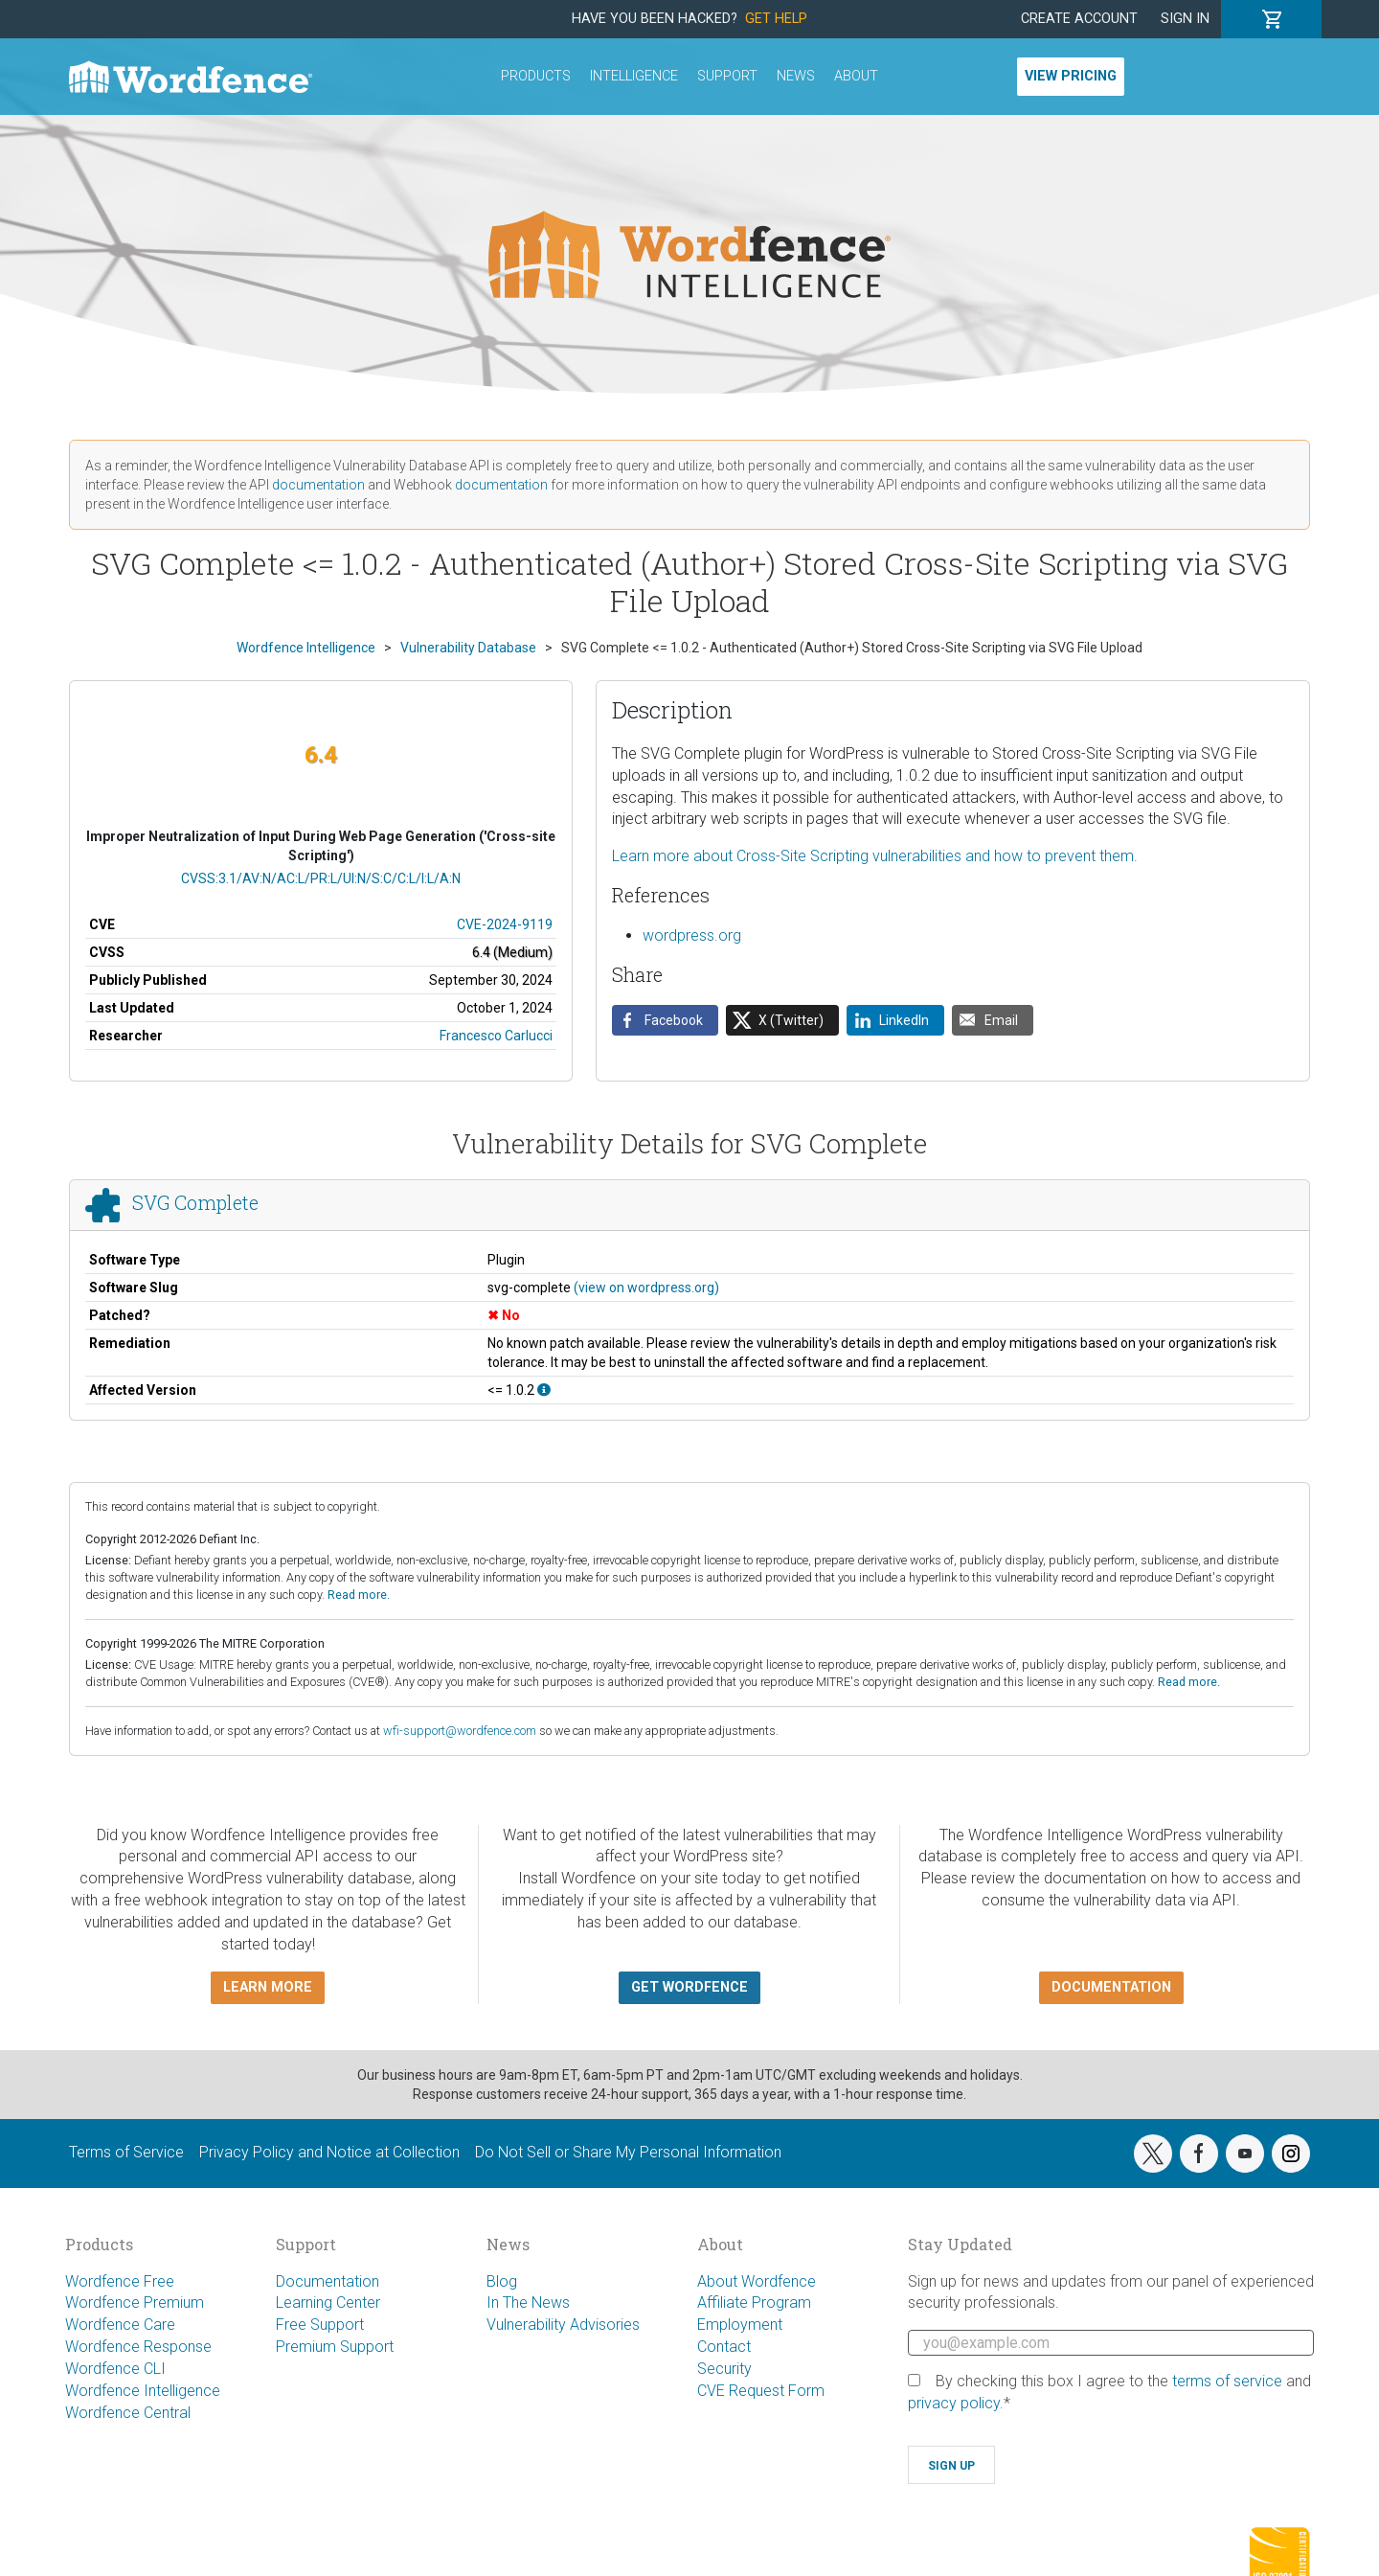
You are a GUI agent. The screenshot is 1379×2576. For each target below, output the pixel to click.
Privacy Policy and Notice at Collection (329, 2152)
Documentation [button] (1111, 1987)
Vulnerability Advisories (563, 2324)
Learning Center (328, 2302)
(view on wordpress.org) (646, 1287)
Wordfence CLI (115, 2368)
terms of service (1227, 2381)
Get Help (776, 19)
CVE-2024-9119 (505, 924)
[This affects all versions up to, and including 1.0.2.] (544, 1390)
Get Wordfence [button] (689, 1987)
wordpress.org (692, 935)
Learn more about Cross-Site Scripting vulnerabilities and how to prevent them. (875, 856)
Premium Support (335, 2346)
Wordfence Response (138, 2346)
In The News (528, 2302)
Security (724, 2368)
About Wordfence (756, 2281)
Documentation (327, 2281)
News (796, 76)
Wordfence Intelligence (142, 2391)
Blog (501, 2281)
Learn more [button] (267, 1987)
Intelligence (634, 76)
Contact (724, 2346)
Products (536, 76)
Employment (739, 2324)
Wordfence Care (120, 2324)
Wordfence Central (128, 2413)
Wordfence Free (119, 2281)
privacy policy (954, 2403)
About (856, 76)
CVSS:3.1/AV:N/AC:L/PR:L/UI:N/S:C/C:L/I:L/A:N (321, 878)
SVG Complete (195, 1202)
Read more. (359, 1594)
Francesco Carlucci (496, 1035)
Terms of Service (126, 2152)
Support (727, 76)
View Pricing (1071, 76)
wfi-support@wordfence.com (459, 1730)
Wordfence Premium (134, 2302)
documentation (318, 484)
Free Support (320, 2324)
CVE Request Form (761, 2391)
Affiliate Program (754, 2302)
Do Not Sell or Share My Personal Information (628, 2152)
